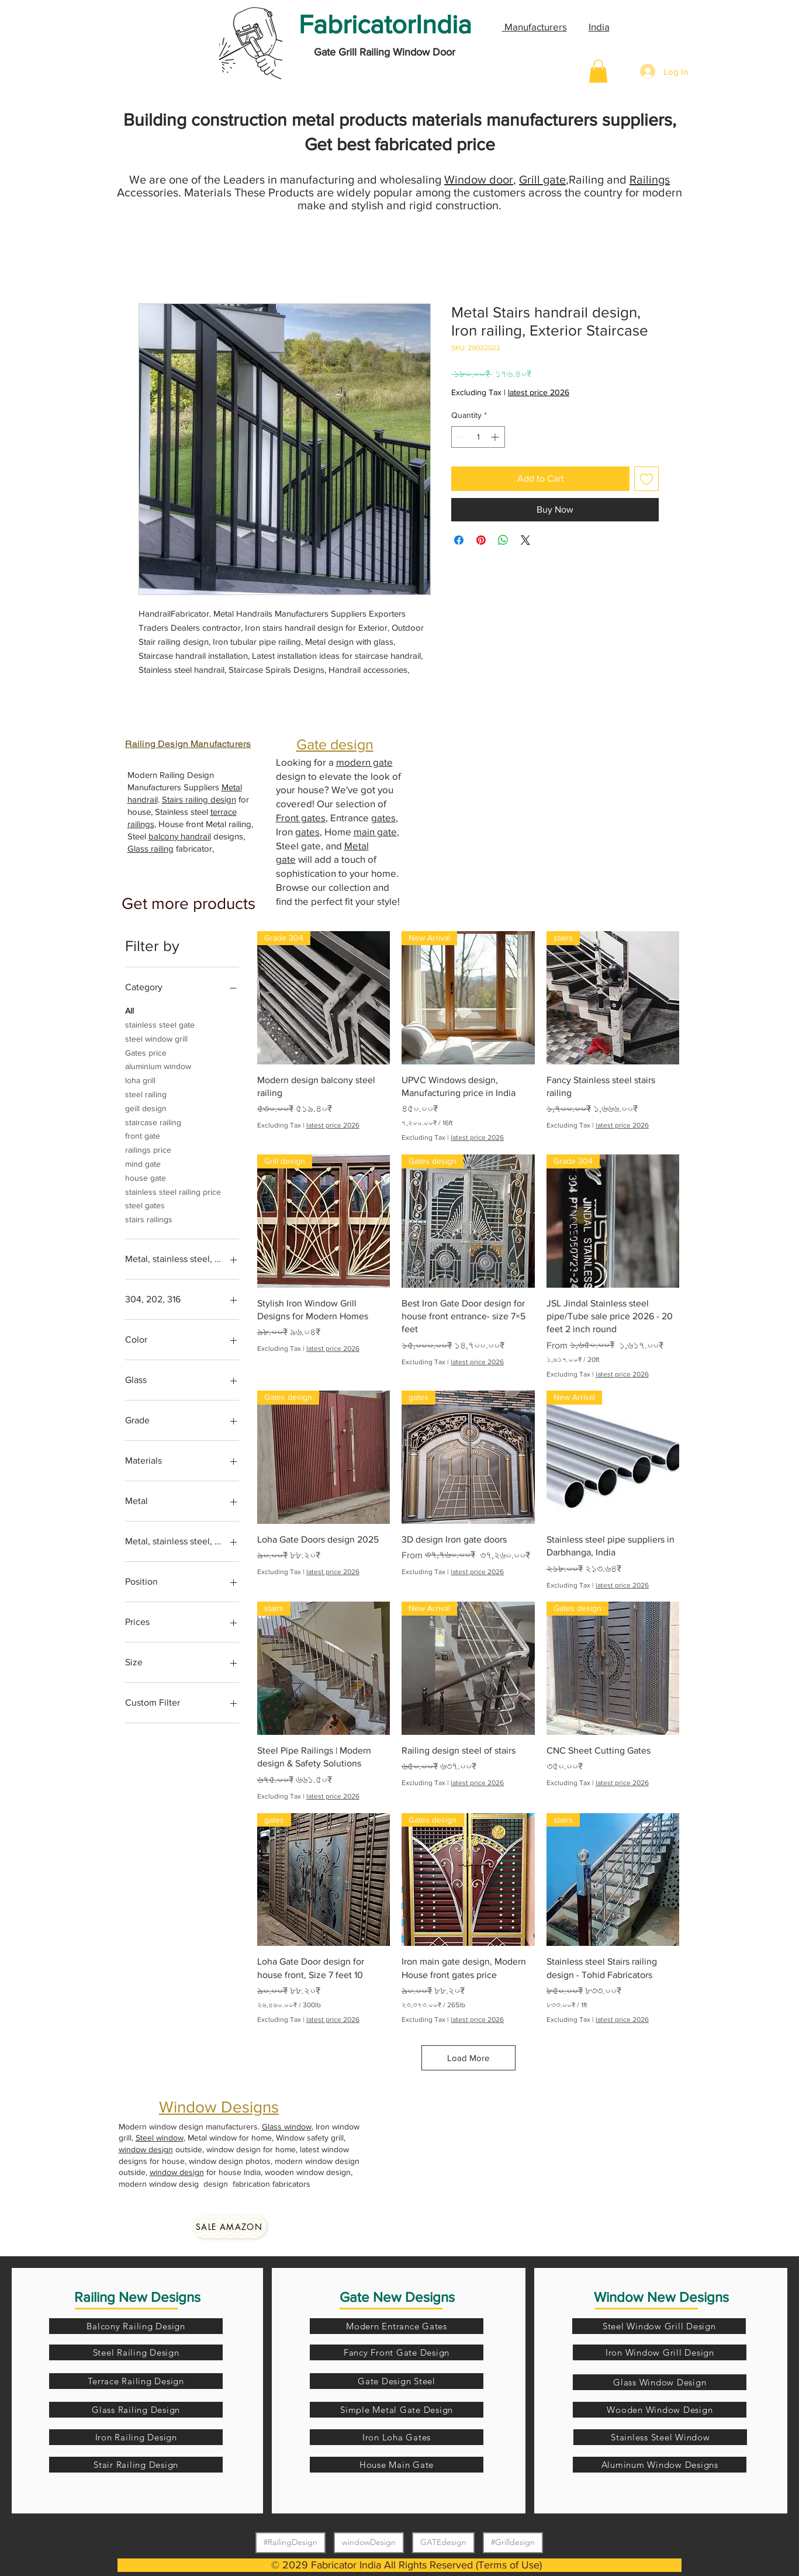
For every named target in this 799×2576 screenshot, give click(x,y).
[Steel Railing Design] (136, 2352)
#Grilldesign (512, 2541)
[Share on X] (525, 540)
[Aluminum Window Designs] (659, 2465)
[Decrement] (460, 437)
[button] (598, 71)
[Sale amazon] (229, 2226)
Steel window (160, 2137)
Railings (649, 179)
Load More (468, 2058)
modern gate (364, 761)
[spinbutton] (478, 437)
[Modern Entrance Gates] (396, 2326)
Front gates (301, 817)
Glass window (287, 2126)
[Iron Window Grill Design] (659, 2352)
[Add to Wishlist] (646, 478)
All (129, 1009)
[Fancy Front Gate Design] (396, 2352)
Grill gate (542, 179)
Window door (478, 179)
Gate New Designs (397, 2297)
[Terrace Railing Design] (136, 2381)
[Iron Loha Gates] (396, 2437)
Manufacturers (534, 26)
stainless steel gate (160, 1023)
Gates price (146, 1051)
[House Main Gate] (396, 2465)
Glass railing (150, 848)
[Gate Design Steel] (396, 2381)
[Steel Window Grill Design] (659, 2326)
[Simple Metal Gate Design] (396, 2410)
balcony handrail (179, 836)
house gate (145, 1176)
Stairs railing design (199, 799)
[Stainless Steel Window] (660, 2437)
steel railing (146, 1093)
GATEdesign (443, 2541)
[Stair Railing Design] (136, 2465)
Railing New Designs (137, 2297)
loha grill (140, 1079)
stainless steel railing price (173, 1191)
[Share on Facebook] (459, 540)
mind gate (143, 1162)
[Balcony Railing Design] (136, 2326)
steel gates (145, 1204)
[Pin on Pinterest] (481, 540)
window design (146, 2149)
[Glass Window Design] (659, 2382)
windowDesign (368, 2541)
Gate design (334, 744)
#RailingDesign (290, 2541)
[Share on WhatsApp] (503, 540)
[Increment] (496, 437)
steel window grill (156, 1037)
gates (383, 817)
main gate (375, 831)
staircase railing (153, 1121)
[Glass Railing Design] (136, 2410)
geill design (146, 1107)
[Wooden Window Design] (659, 2410)
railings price (148, 1148)
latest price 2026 (538, 392)
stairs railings (148, 1218)
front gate (142, 1134)
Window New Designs (661, 2297)
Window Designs (219, 2107)
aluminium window (158, 1065)
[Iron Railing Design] (136, 2437)
